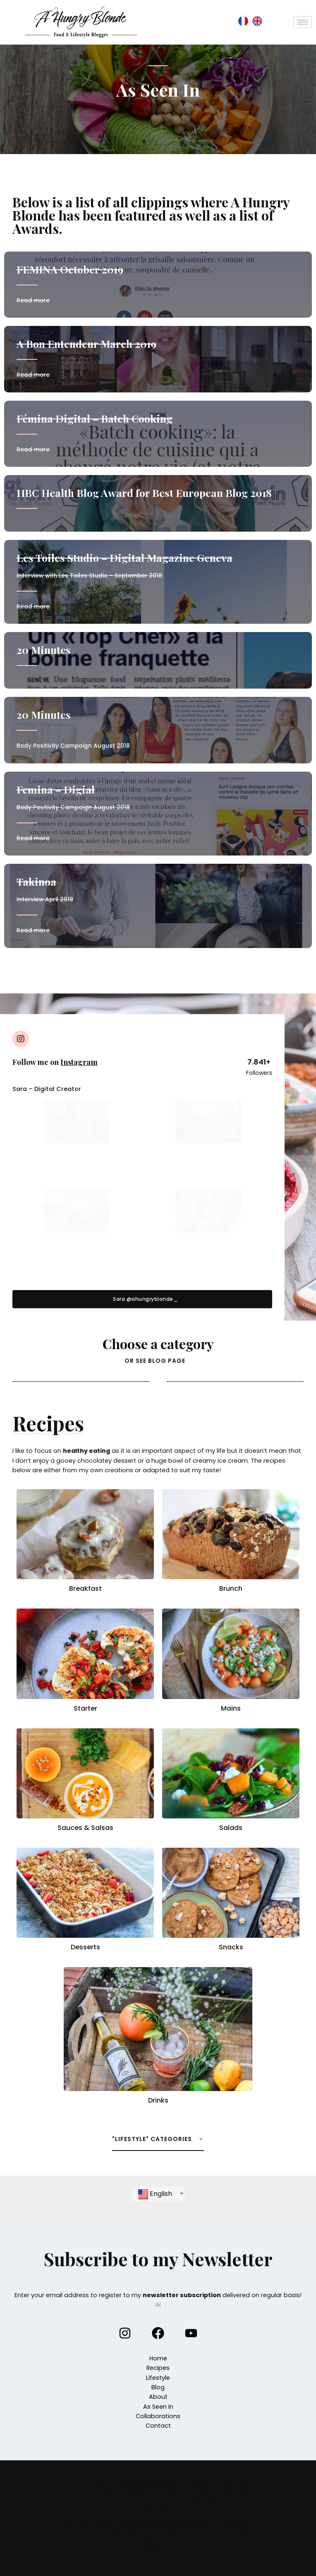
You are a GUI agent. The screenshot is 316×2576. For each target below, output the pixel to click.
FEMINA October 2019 (70, 269)
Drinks (158, 2100)
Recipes (158, 2368)
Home (158, 2358)
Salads (230, 1827)
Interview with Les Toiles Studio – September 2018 (89, 576)
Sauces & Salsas (85, 1827)
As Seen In (158, 2407)
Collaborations (158, 2416)
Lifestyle (158, 2378)
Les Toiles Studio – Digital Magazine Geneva (124, 557)
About (158, 2397)
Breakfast (85, 1588)
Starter (85, 1708)
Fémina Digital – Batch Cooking (94, 418)
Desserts (85, 1947)
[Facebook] (158, 2333)
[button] (142, 1299)
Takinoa (36, 881)
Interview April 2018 (45, 899)
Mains (231, 1708)
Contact (158, 2426)
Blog (158, 2387)
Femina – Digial (56, 789)
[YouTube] (191, 2333)
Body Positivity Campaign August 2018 (73, 807)
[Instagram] (125, 2333)
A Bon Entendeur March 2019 (86, 343)
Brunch (230, 1588)
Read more (33, 300)
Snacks (231, 1947)
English (155, 2194)
